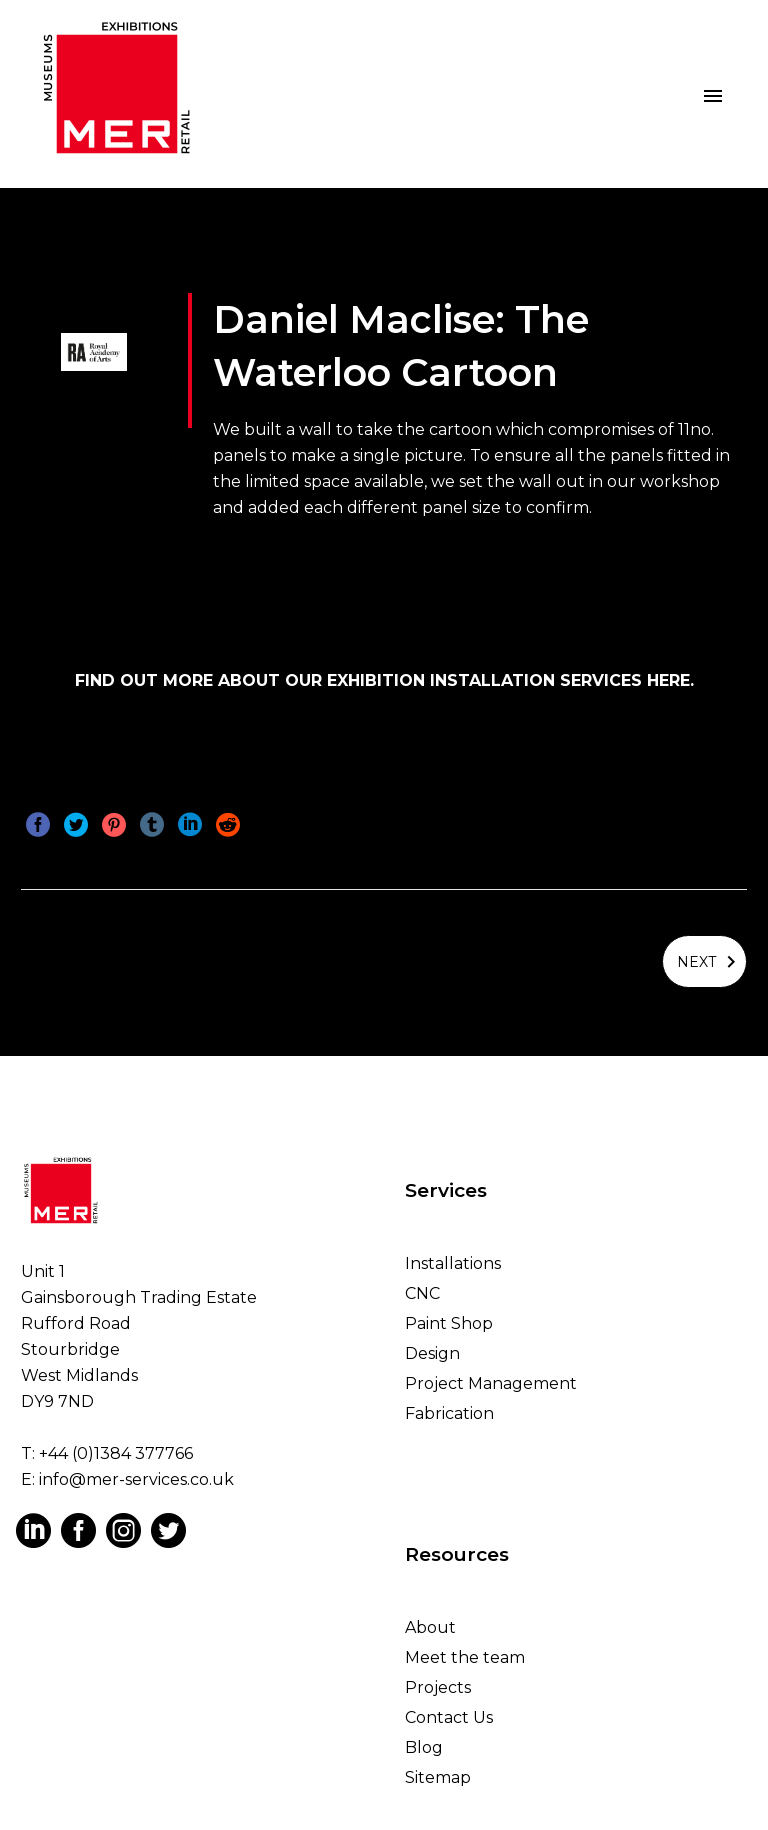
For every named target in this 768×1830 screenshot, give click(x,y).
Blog (424, 1742)
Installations (453, 1257)
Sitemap (438, 1772)
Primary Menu (713, 96)
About (430, 1622)
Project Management (491, 1377)
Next (710, 959)
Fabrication (449, 1407)
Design (432, 1347)
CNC (422, 1287)
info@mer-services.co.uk (136, 1474)
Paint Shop (449, 1317)
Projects (438, 1682)
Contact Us (449, 1712)
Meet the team (465, 1652)
